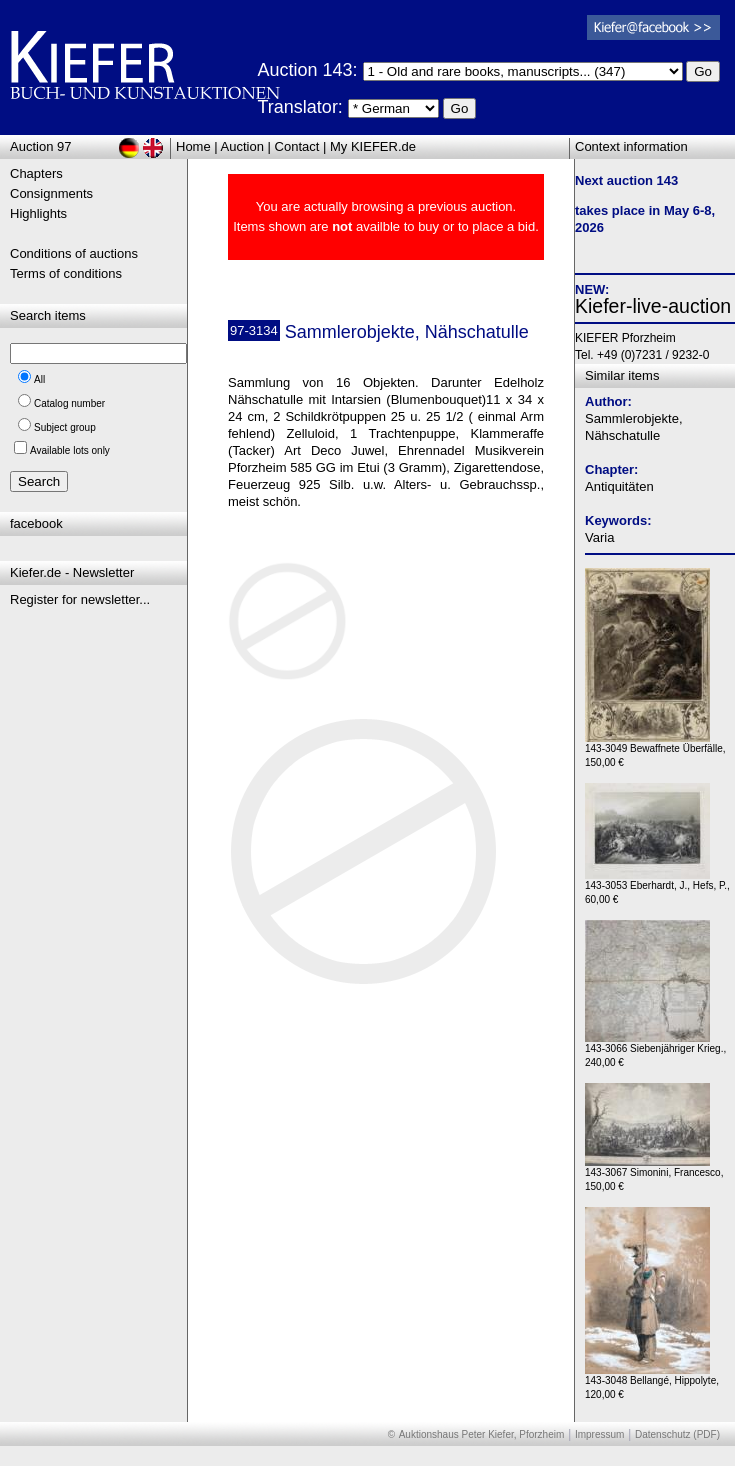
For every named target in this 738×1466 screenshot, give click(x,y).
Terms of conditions (66, 273)
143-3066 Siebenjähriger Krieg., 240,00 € (655, 1050)
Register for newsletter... (80, 599)
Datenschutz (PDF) (677, 1434)
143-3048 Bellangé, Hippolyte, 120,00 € (652, 1382)
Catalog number (69, 403)
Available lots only (70, 450)
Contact (297, 146)
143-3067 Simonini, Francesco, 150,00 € (654, 1174)
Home (193, 146)
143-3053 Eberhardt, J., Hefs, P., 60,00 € (657, 887)
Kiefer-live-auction (653, 306)
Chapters (36, 173)
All (39, 379)
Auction (242, 146)
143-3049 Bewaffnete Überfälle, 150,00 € (655, 750)
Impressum (599, 1434)
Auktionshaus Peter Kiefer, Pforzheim (482, 1434)
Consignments (51, 193)
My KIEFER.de (373, 146)
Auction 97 (40, 146)
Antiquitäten (619, 486)
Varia (599, 537)
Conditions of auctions (74, 253)
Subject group (65, 427)
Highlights (38, 213)
